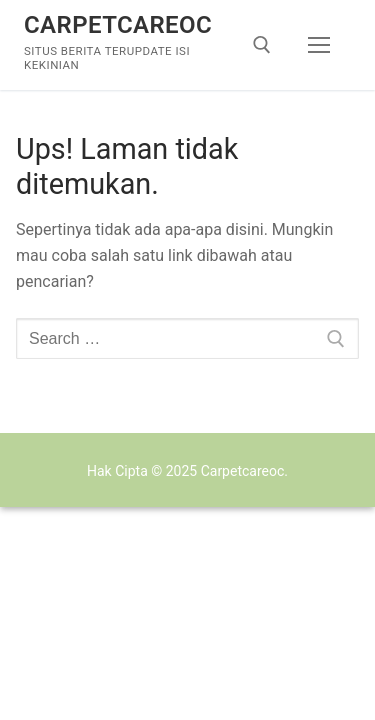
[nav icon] (319, 45)
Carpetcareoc (118, 25)
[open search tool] (262, 45)
